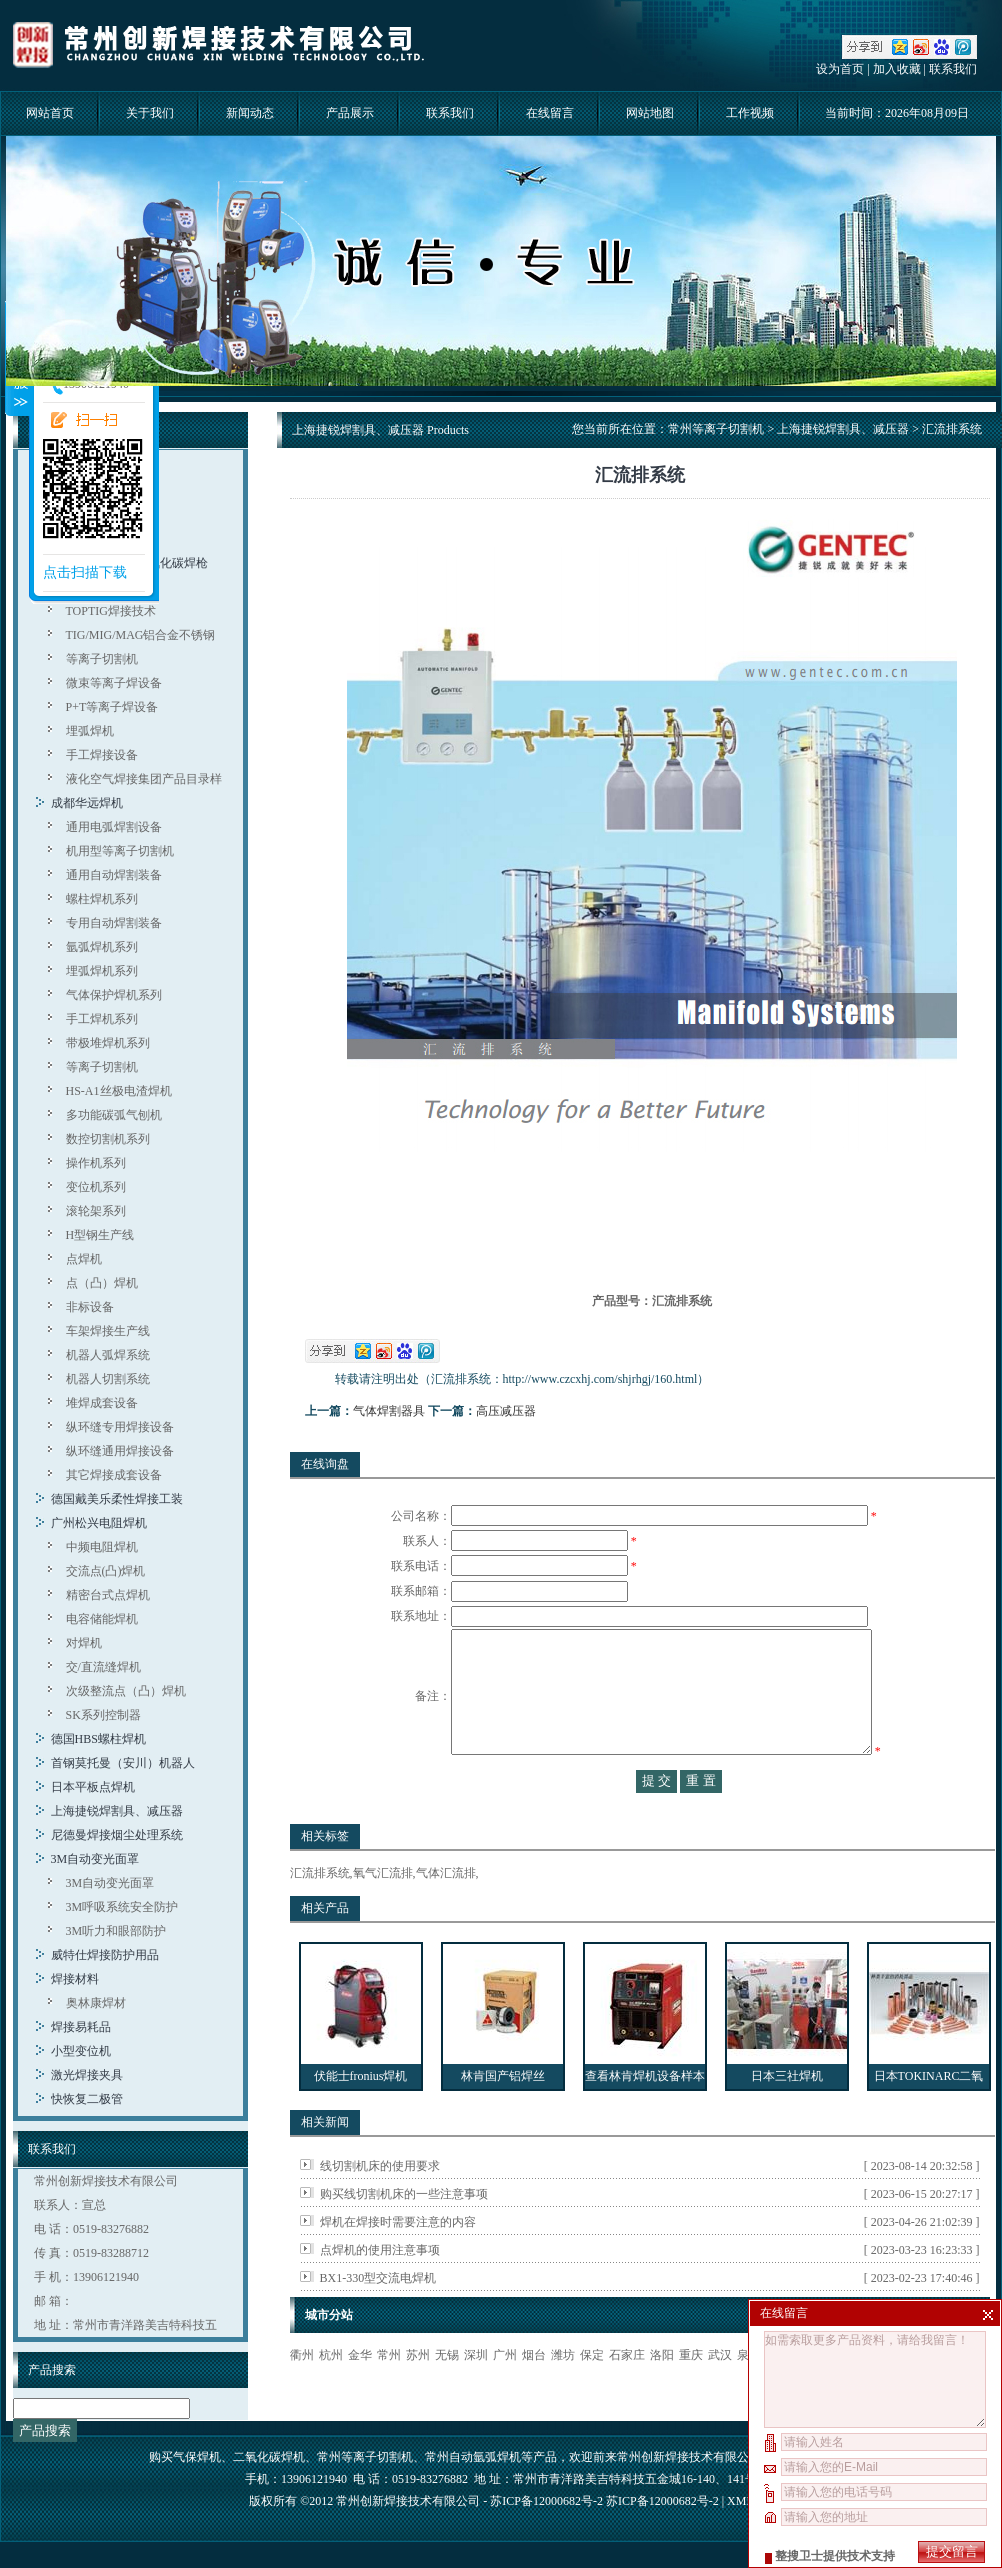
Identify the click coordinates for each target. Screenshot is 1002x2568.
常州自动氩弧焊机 (473, 2459)
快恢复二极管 (87, 2099)
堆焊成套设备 (102, 1403)
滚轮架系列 (96, 1211)
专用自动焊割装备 (114, 923)
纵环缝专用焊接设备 (120, 1427)
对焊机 (84, 1643)
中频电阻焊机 (102, 1547)
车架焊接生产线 (108, 1331)
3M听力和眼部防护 (116, 1931)
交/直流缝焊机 (103, 1667)
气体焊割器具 (389, 1411)
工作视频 (750, 113)
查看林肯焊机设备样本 (645, 2116)
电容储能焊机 (102, 1619)
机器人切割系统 (108, 1379)
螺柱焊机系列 (102, 899)
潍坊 (563, 2395)
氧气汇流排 (383, 1913)
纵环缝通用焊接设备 (120, 1451)
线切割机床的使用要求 (380, 2206)
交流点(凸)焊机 (106, 1571)
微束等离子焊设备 (114, 683)
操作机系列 (96, 1163)
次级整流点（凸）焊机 (126, 1691)
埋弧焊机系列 (102, 971)
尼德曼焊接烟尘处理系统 (117, 1835)
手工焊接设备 (102, 755)
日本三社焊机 (787, 2116)
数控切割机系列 (108, 1139)
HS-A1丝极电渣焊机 (119, 1091)
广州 (505, 2395)
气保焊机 (197, 2459)
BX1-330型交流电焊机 (378, 2318)
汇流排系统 (320, 1913)
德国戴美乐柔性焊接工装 (117, 1499)
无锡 (447, 2395)
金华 (360, 2395)
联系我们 (953, 69)
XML (740, 2503)
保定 (592, 2395)
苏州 (418, 2395)
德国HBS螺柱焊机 (98, 1739)
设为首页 (840, 69)
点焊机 (84, 1259)
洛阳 (662, 2395)
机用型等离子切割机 (120, 851)
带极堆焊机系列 (108, 1043)
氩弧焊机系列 (102, 947)
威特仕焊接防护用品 (105, 1955)
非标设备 (90, 1307)
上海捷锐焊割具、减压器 (117, 1811)
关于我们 (150, 113)
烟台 (534, 2395)
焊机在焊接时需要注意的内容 (398, 2262)
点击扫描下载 (85, 572)
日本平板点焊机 (93, 1787)
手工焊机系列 (102, 1019)
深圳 (476, 2395)
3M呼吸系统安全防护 (122, 1907)
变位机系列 (96, 1187)
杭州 (331, 2395)
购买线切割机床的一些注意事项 (404, 2234)
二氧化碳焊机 (269, 2459)
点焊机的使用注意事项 (380, 2290)
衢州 (302, 2395)
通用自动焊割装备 (114, 875)
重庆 (691, 2395)
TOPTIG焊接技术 (111, 611)
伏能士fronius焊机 (361, 2116)
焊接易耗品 (81, 2027)
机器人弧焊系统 (108, 1355)
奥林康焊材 (96, 2003)
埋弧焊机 (90, 731)
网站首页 (50, 113)
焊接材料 (75, 1979)
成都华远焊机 (87, 803)
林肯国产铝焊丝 (503, 2116)
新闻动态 (250, 113)
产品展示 (350, 113)
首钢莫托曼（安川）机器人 (123, 1763)
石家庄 (627, 2395)
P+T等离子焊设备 (112, 707)
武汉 (720, 2395)
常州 (389, 2395)
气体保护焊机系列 (114, 995)
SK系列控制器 (103, 1715)
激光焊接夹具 (87, 2075)
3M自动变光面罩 (95, 1859)
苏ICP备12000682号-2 (662, 2503)
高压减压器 (506, 1411)
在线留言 (550, 113)
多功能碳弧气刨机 (114, 1115)
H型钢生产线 (100, 1235)
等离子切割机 (102, 659)
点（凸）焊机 (102, 1283)
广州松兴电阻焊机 (99, 1523)
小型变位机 (81, 2051)
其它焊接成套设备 (114, 1475)
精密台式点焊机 (108, 1595)
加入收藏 (897, 69)
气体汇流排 (446, 1913)
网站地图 (650, 113)
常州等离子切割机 (716, 429)
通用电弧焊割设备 (114, 827)
